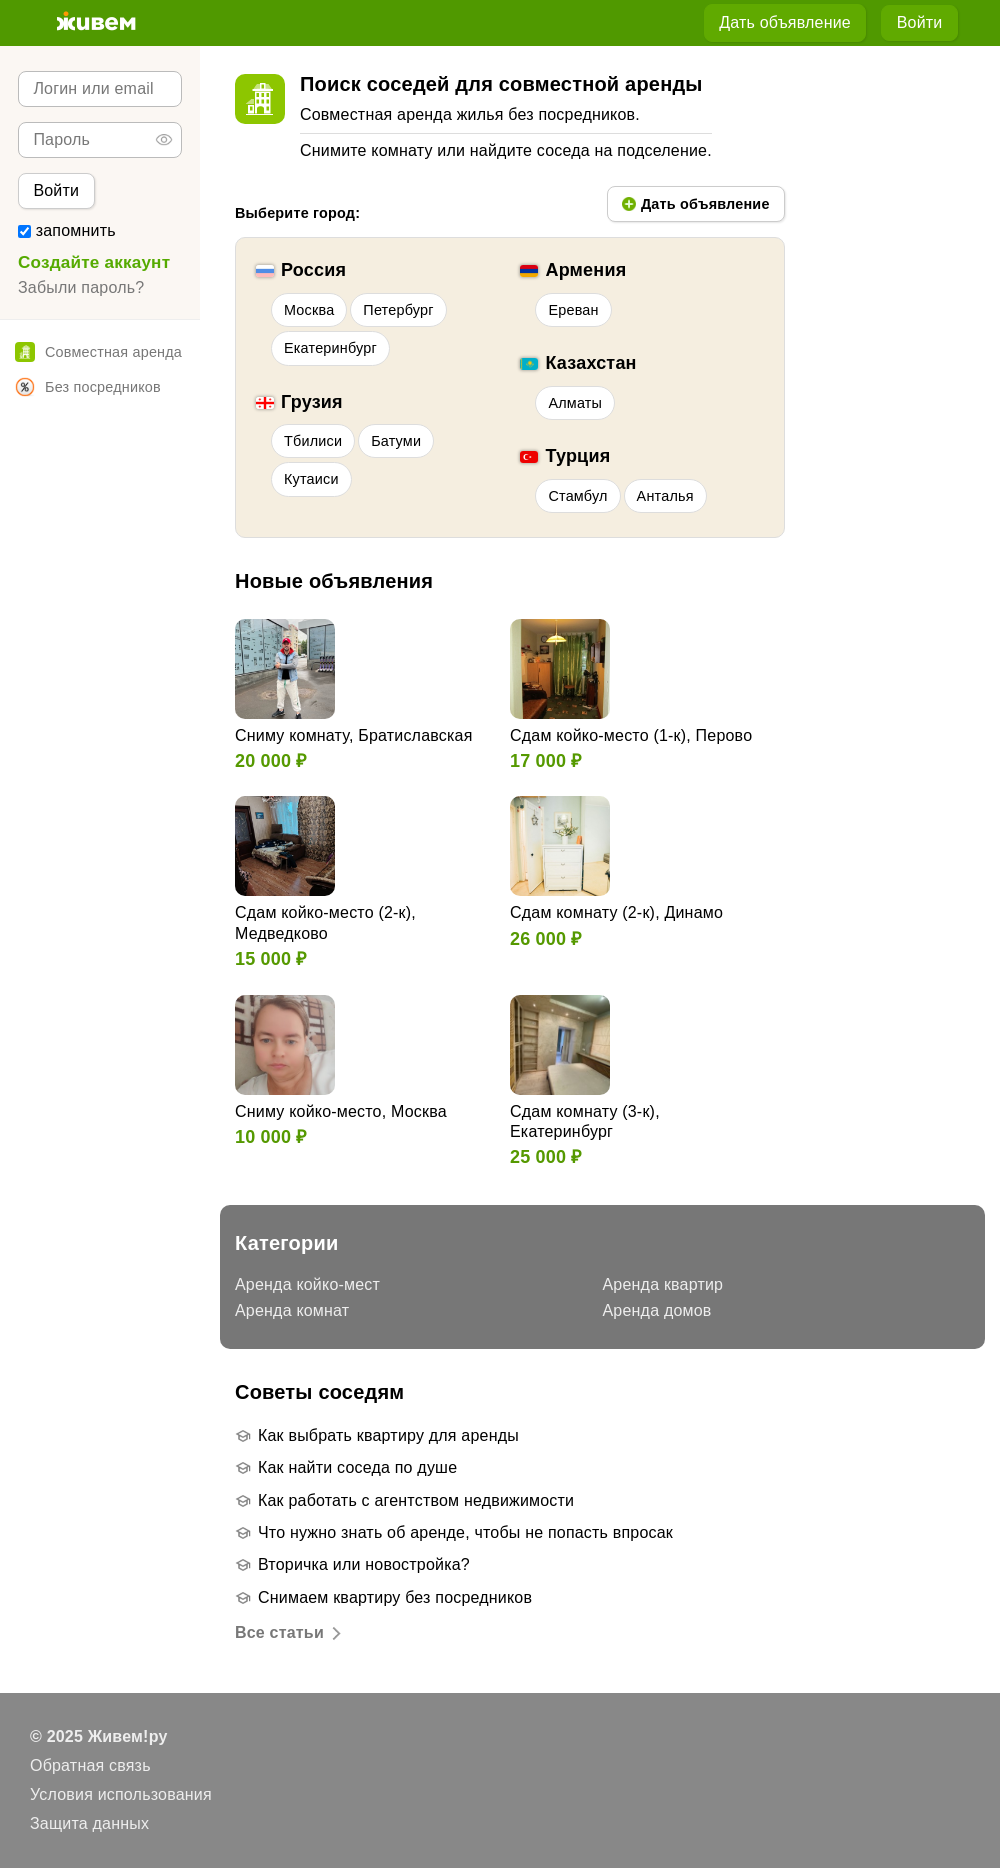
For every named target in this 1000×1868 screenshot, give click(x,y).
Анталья (665, 496)
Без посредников (88, 387)
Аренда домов (657, 1310)
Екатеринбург (330, 348)
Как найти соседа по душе (357, 1467)
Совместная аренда (98, 352)
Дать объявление (785, 22)
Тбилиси (313, 441)
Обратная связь (90, 1765)
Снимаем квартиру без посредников (395, 1597)
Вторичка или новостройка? (364, 1564)
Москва (309, 310)
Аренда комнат (292, 1310)
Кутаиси (311, 479)
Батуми (396, 441)
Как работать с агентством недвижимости (416, 1500)
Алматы (575, 403)
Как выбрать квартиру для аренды (388, 1435)
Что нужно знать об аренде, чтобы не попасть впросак (465, 1532)
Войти (920, 22)
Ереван (573, 310)
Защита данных (89, 1823)
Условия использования (121, 1794)
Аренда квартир (663, 1284)
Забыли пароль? (81, 287)
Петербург (398, 310)
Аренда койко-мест (307, 1284)
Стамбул (577, 496)
